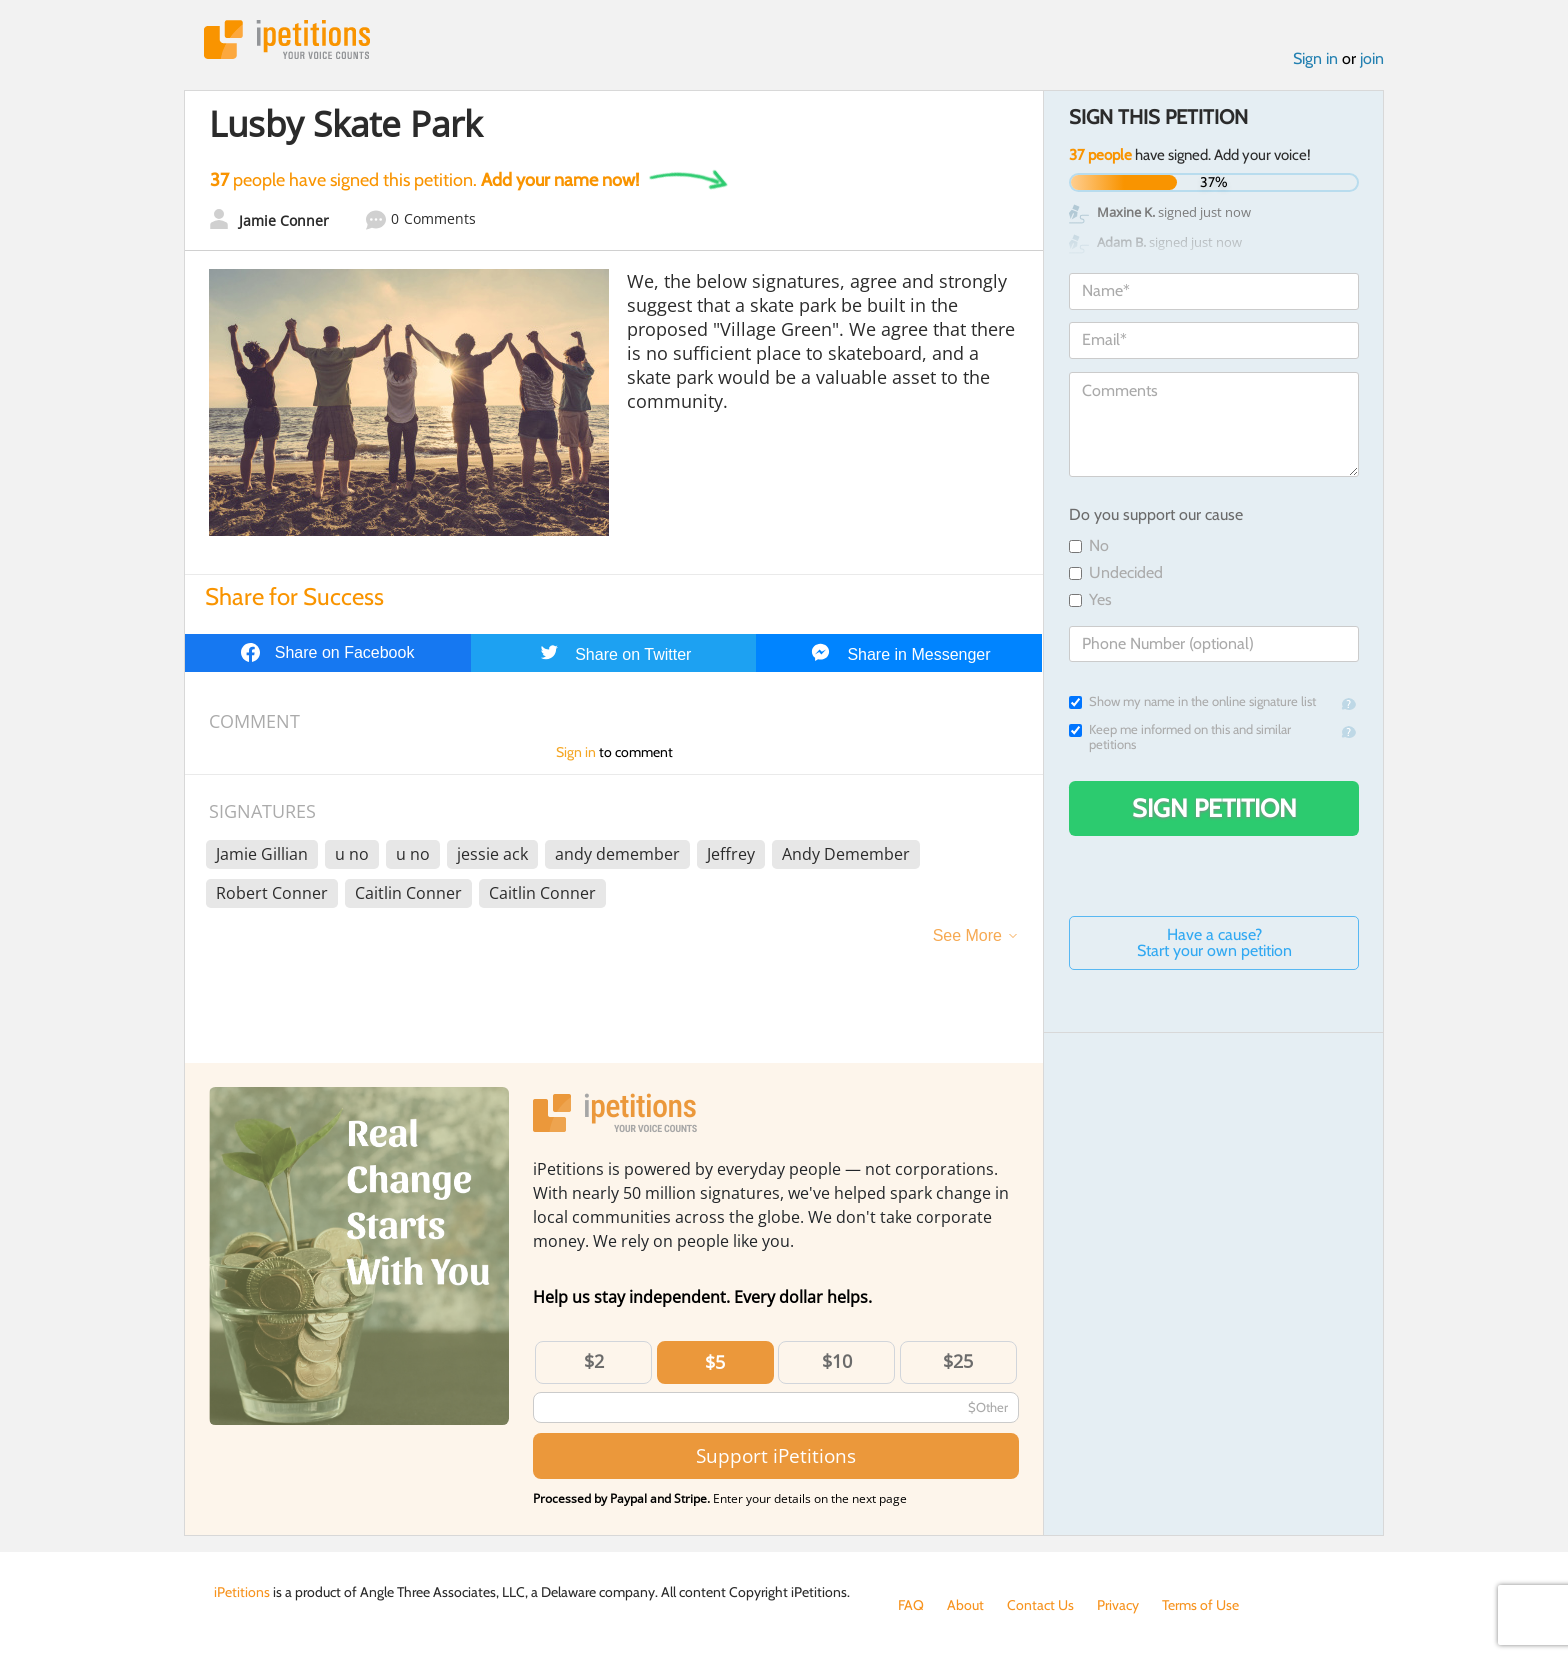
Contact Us (1040, 1605)
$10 (837, 1361)
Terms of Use (1200, 1605)
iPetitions (287, 39)
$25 (958, 1361)
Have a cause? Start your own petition (1214, 942)
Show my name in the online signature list (1192, 701)
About (965, 1605)
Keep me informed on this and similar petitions (1180, 737)
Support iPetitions (776, 1455)
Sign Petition (1214, 808)
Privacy (1118, 1605)
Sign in (1315, 58)
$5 (715, 1362)
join (1372, 58)
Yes (1090, 599)
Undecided (1116, 572)
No (1089, 545)
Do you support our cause (1156, 514)
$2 (594, 1361)
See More (967, 935)
